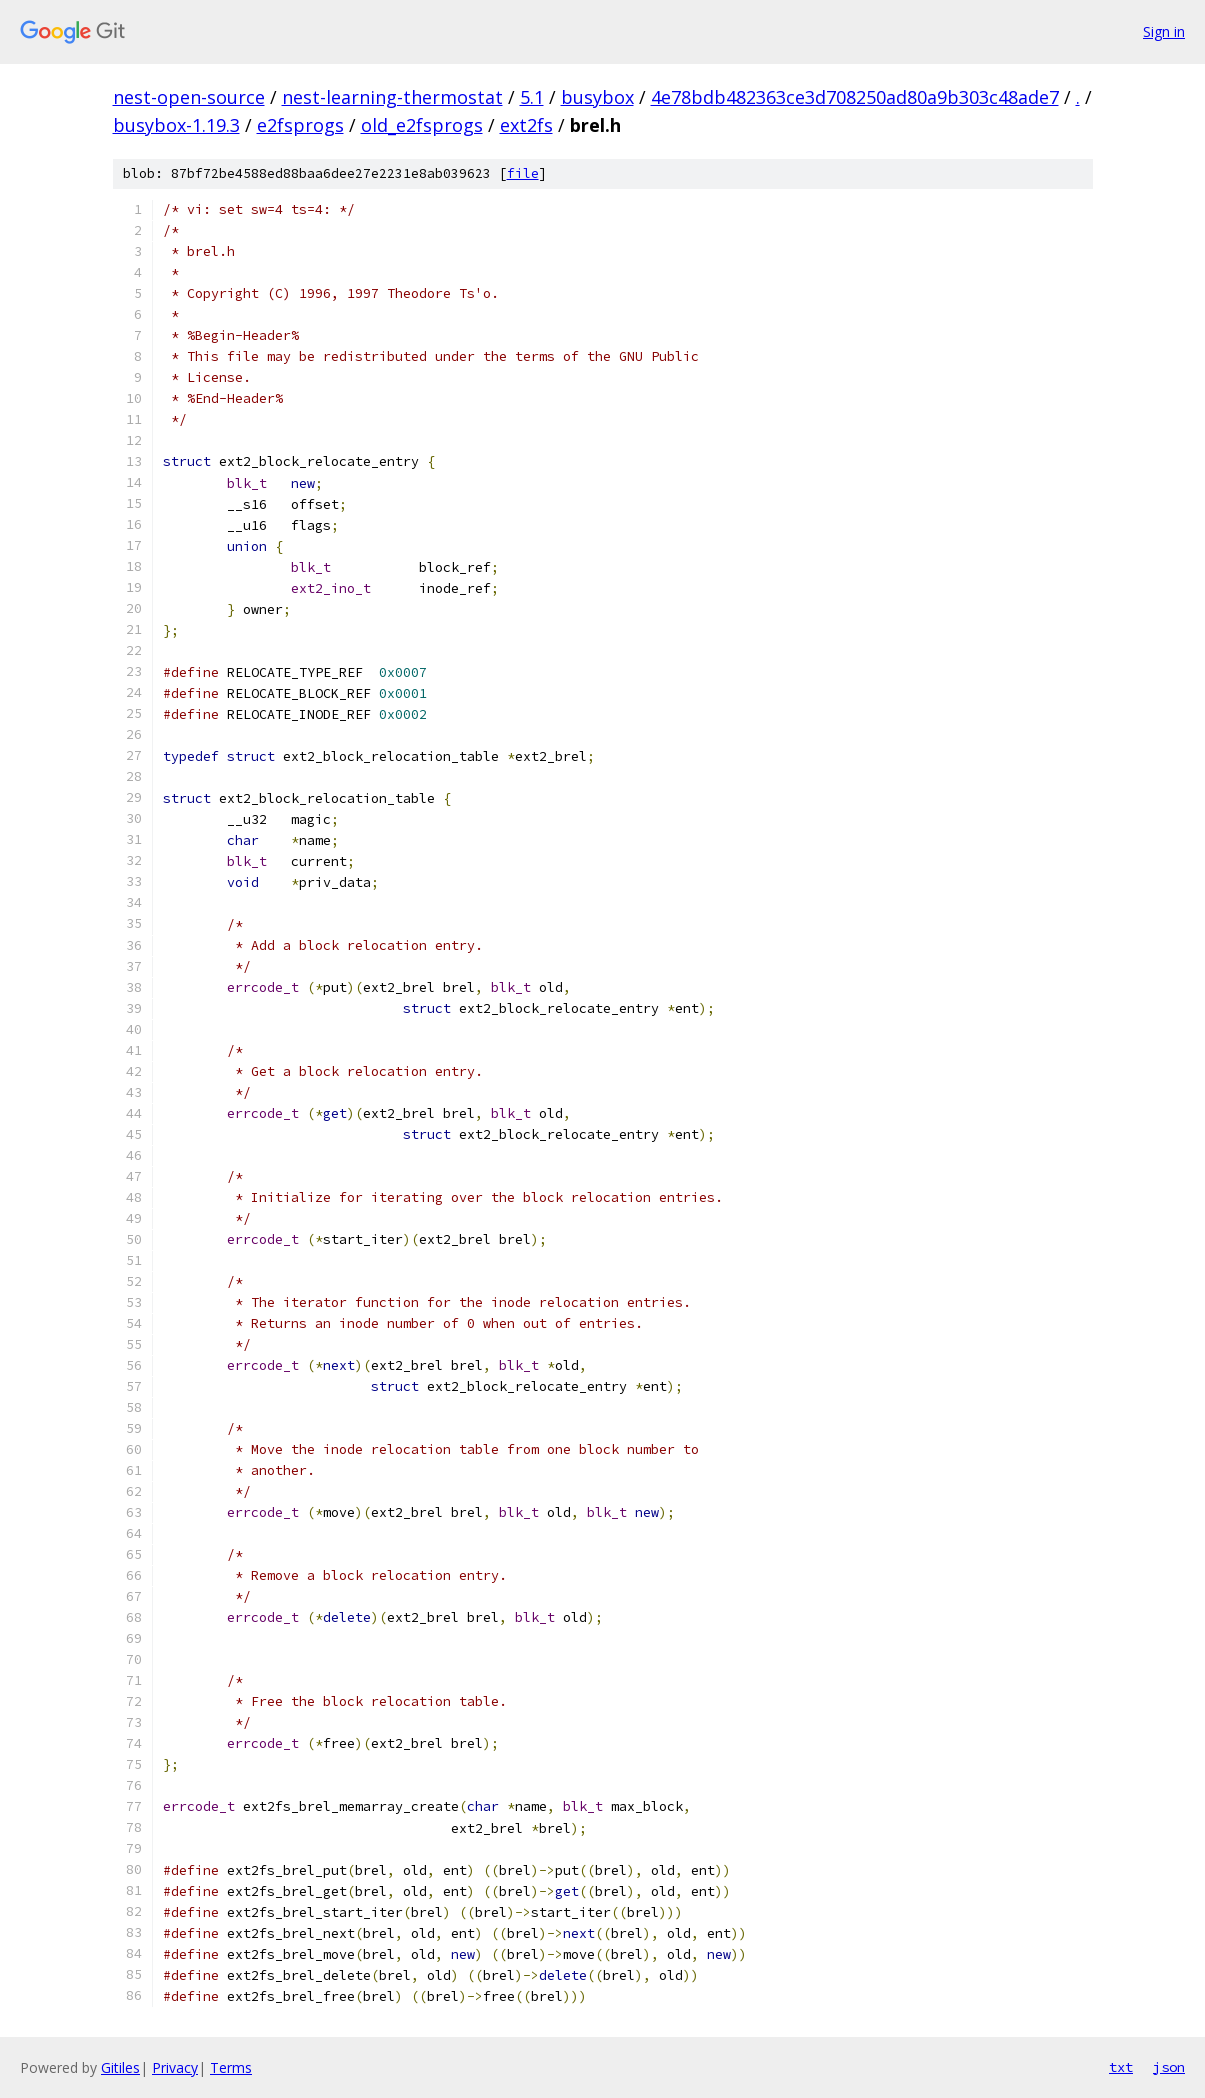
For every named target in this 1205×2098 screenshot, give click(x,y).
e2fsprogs (300, 125)
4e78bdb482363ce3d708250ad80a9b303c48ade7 (855, 97)
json (1169, 2067)
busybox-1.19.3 (176, 125)
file (523, 173)
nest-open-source (189, 97)
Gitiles (120, 2067)
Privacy (175, 2067)
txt (1121, 2067)
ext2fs (526, 125)
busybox (597, 97)
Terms (231, 2067)
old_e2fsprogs (422, 125)
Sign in (1164, 31)
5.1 (532, 97)
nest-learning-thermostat (392, 97)
